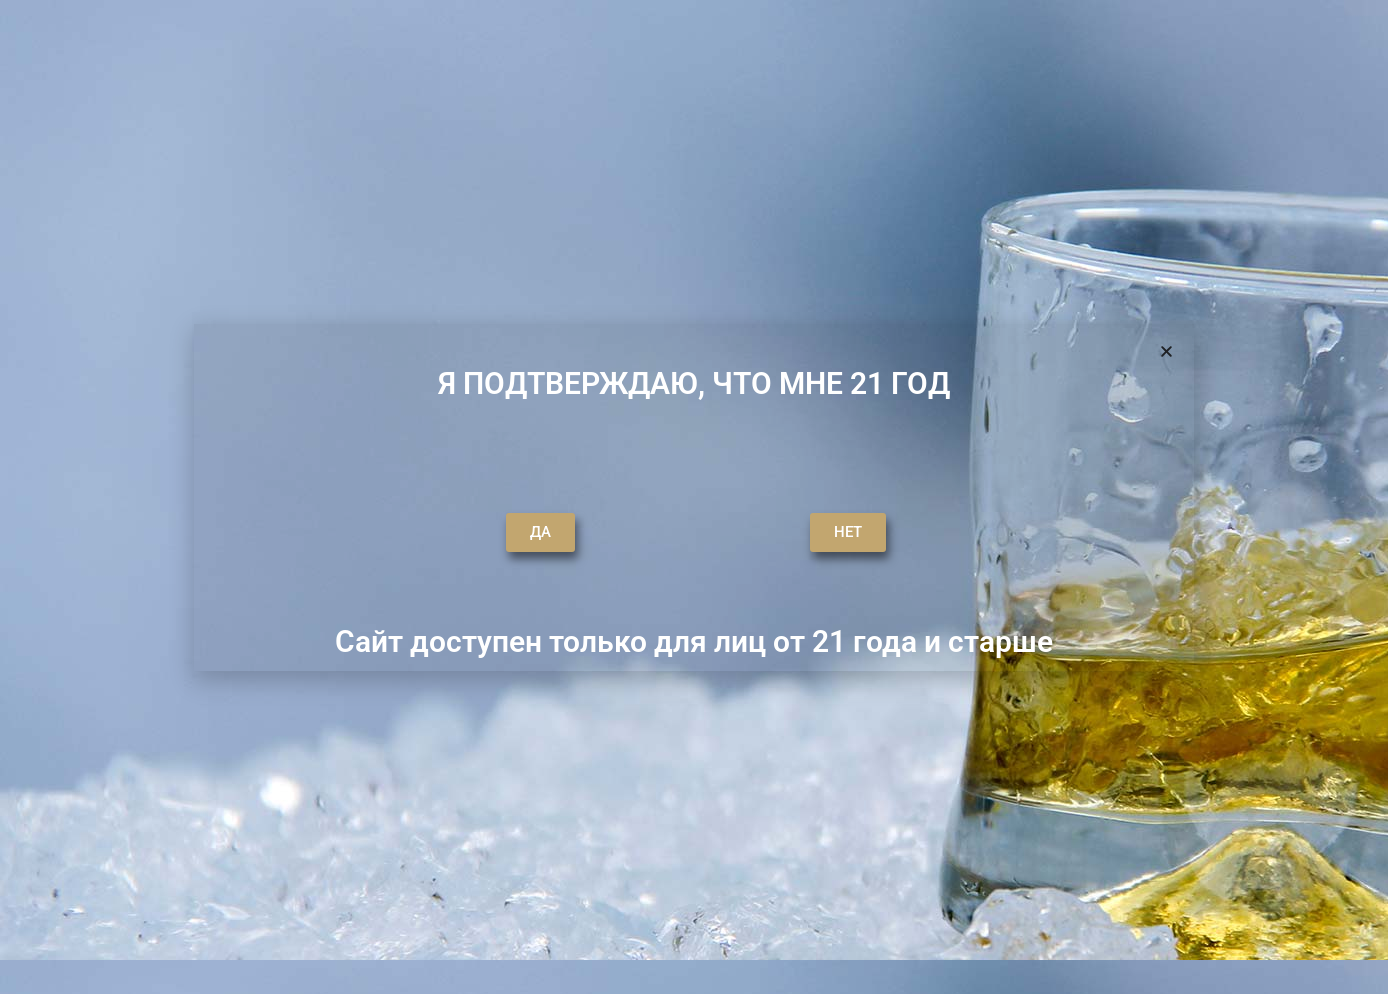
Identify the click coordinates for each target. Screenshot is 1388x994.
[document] (694, 497)
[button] (1166, 351)
